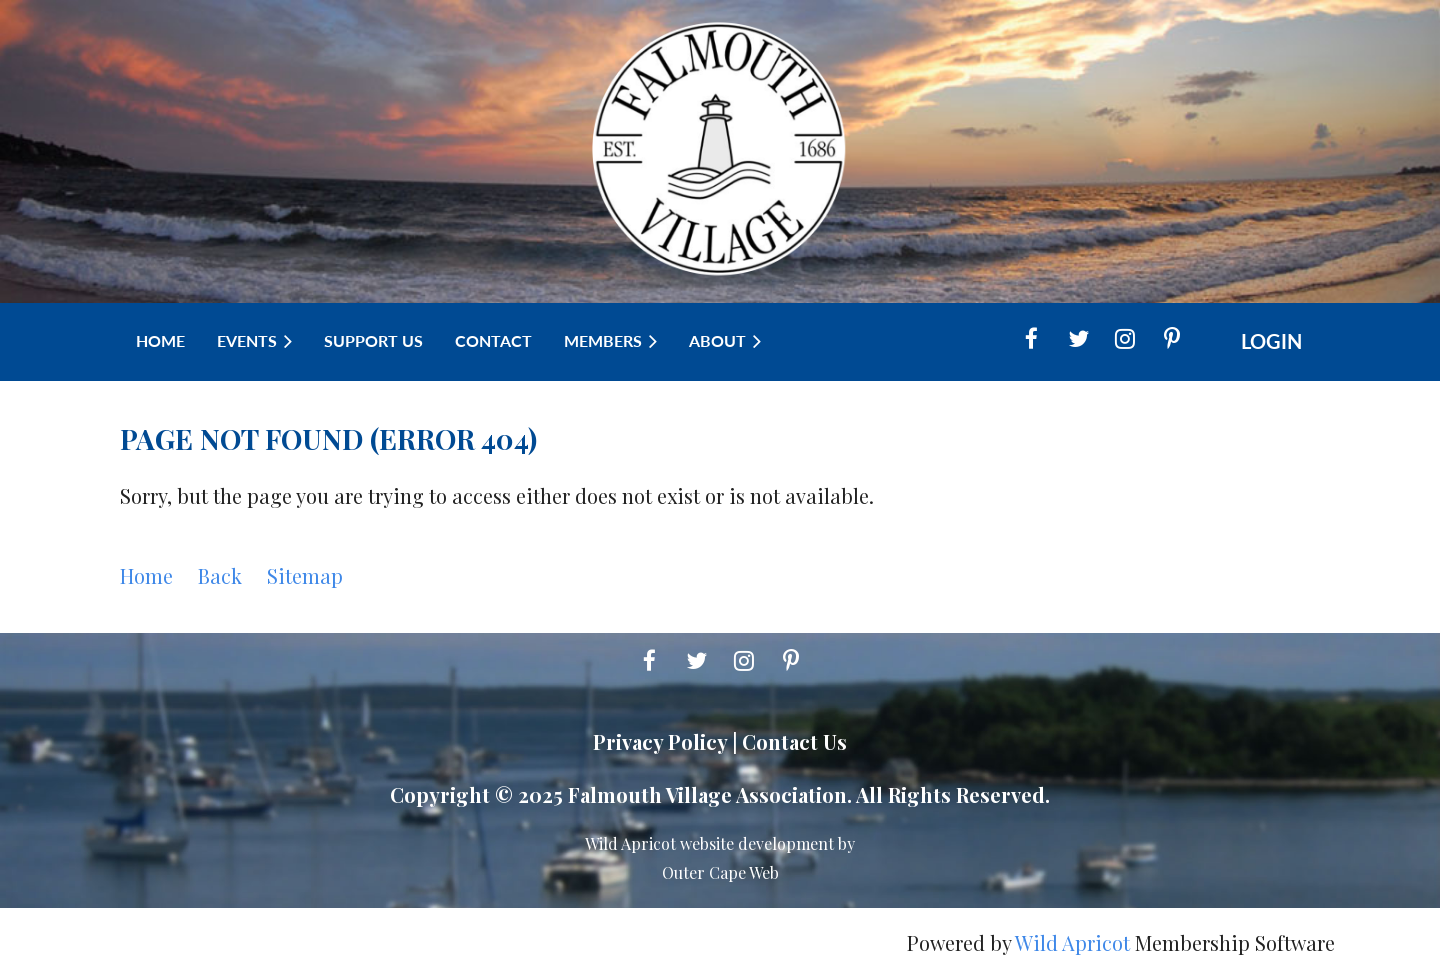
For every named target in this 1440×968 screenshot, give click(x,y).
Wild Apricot (1072, 942)
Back (220, 575)
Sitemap (305, 575)
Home (146, 575)
